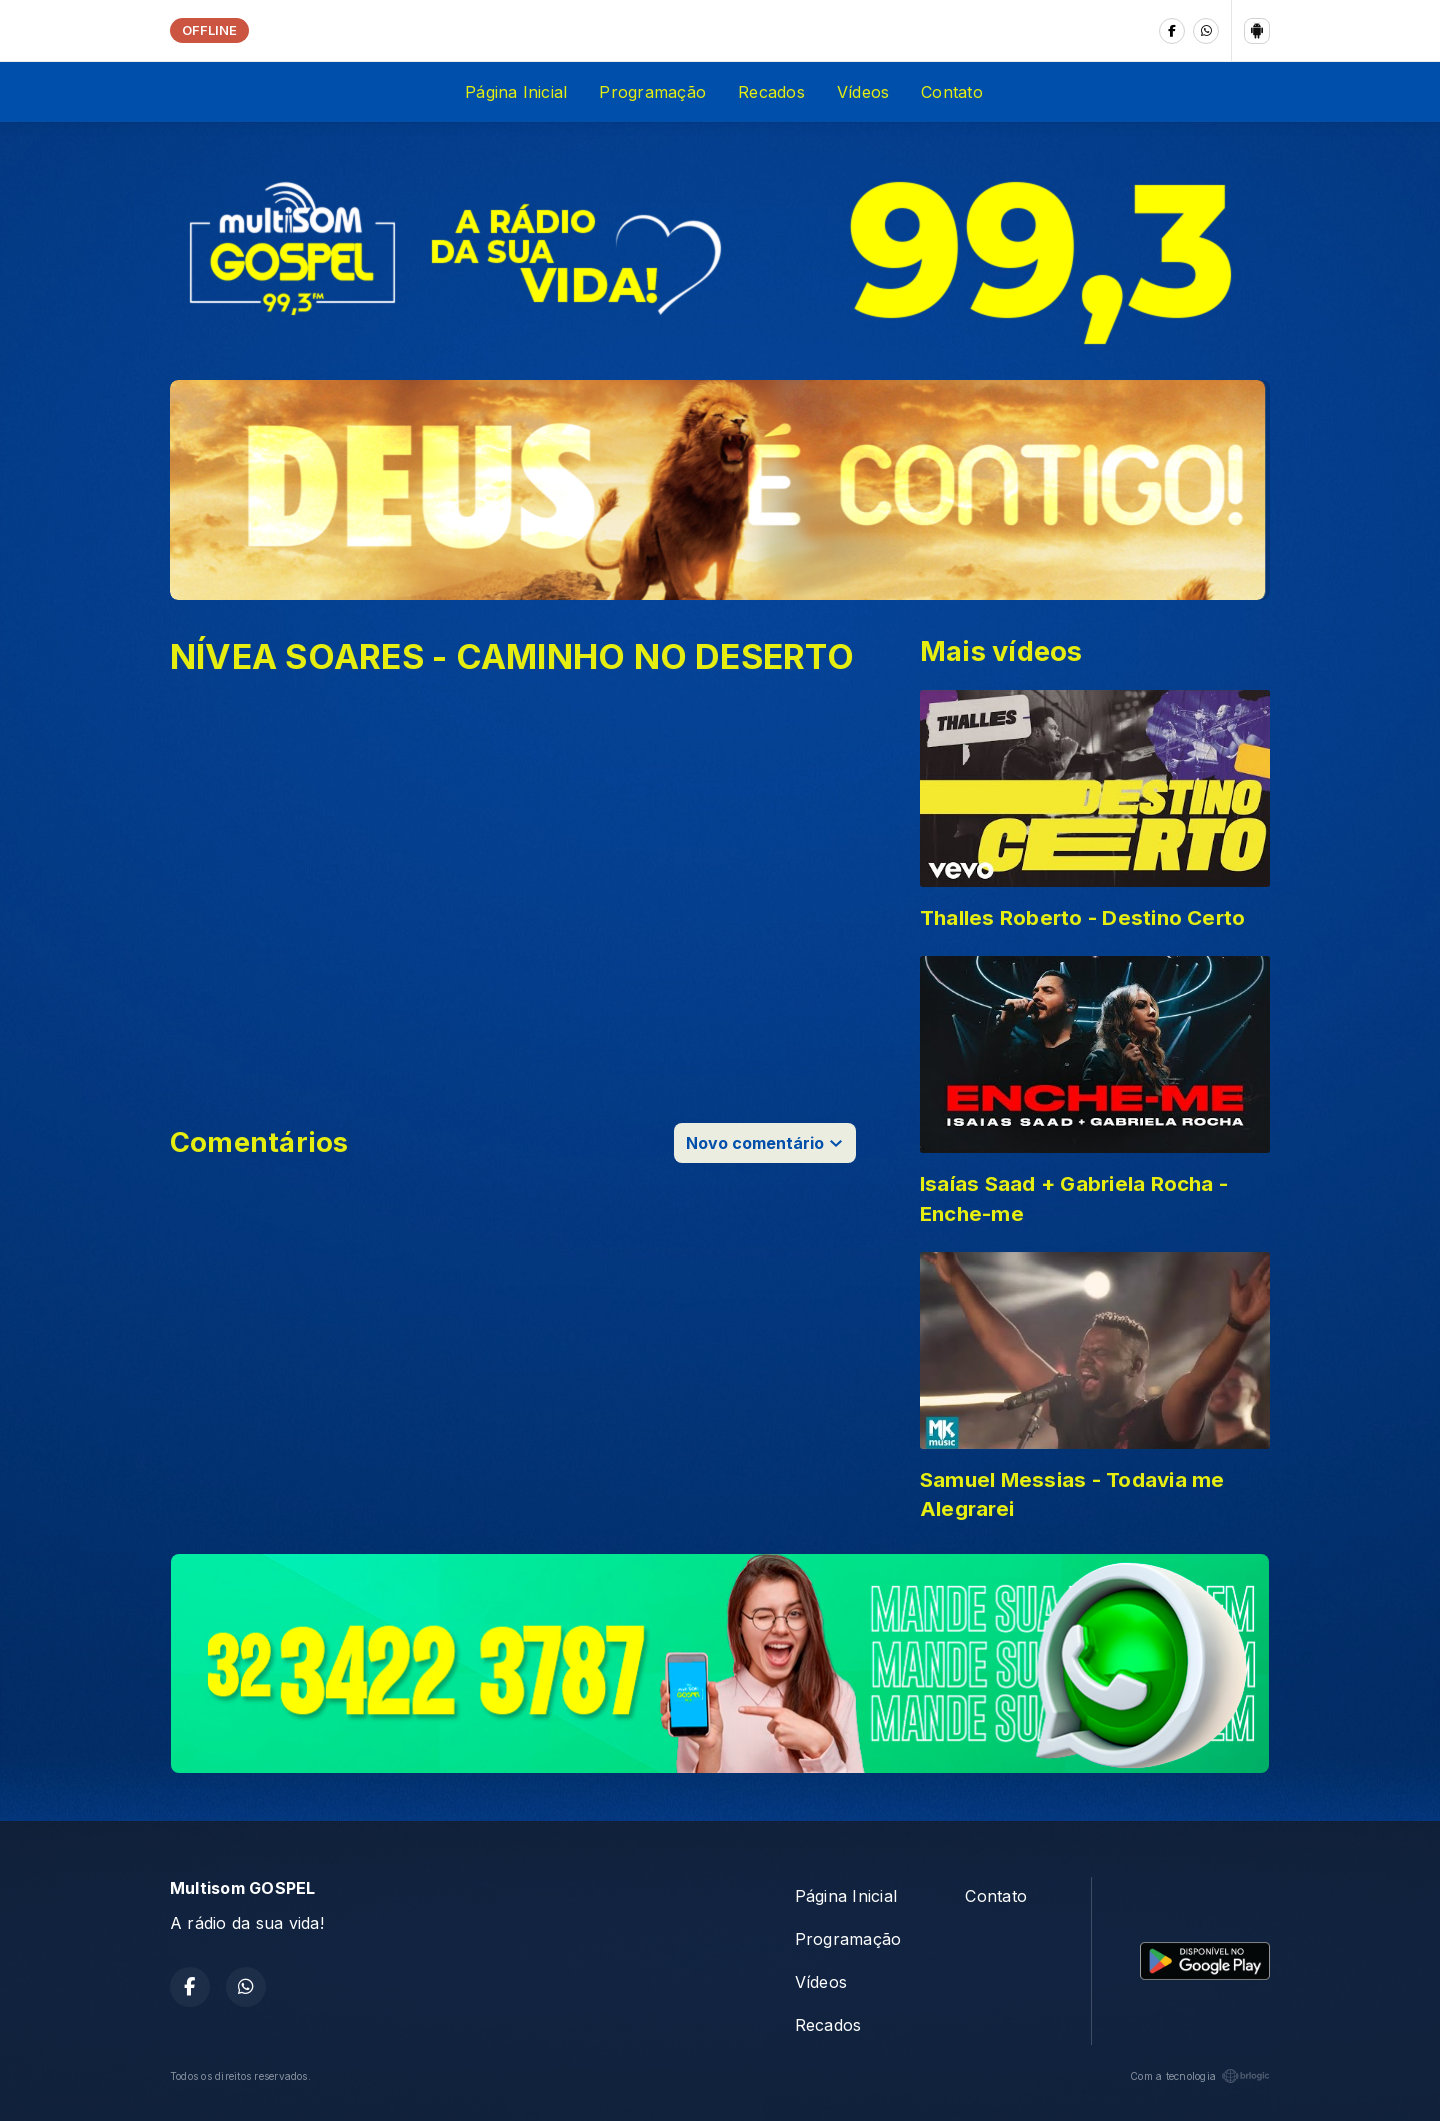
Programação (652, 92)
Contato (952, 92)
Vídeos (863, 92)
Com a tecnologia (1200, 2076)
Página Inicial (516, 92)
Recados (771, 92)
